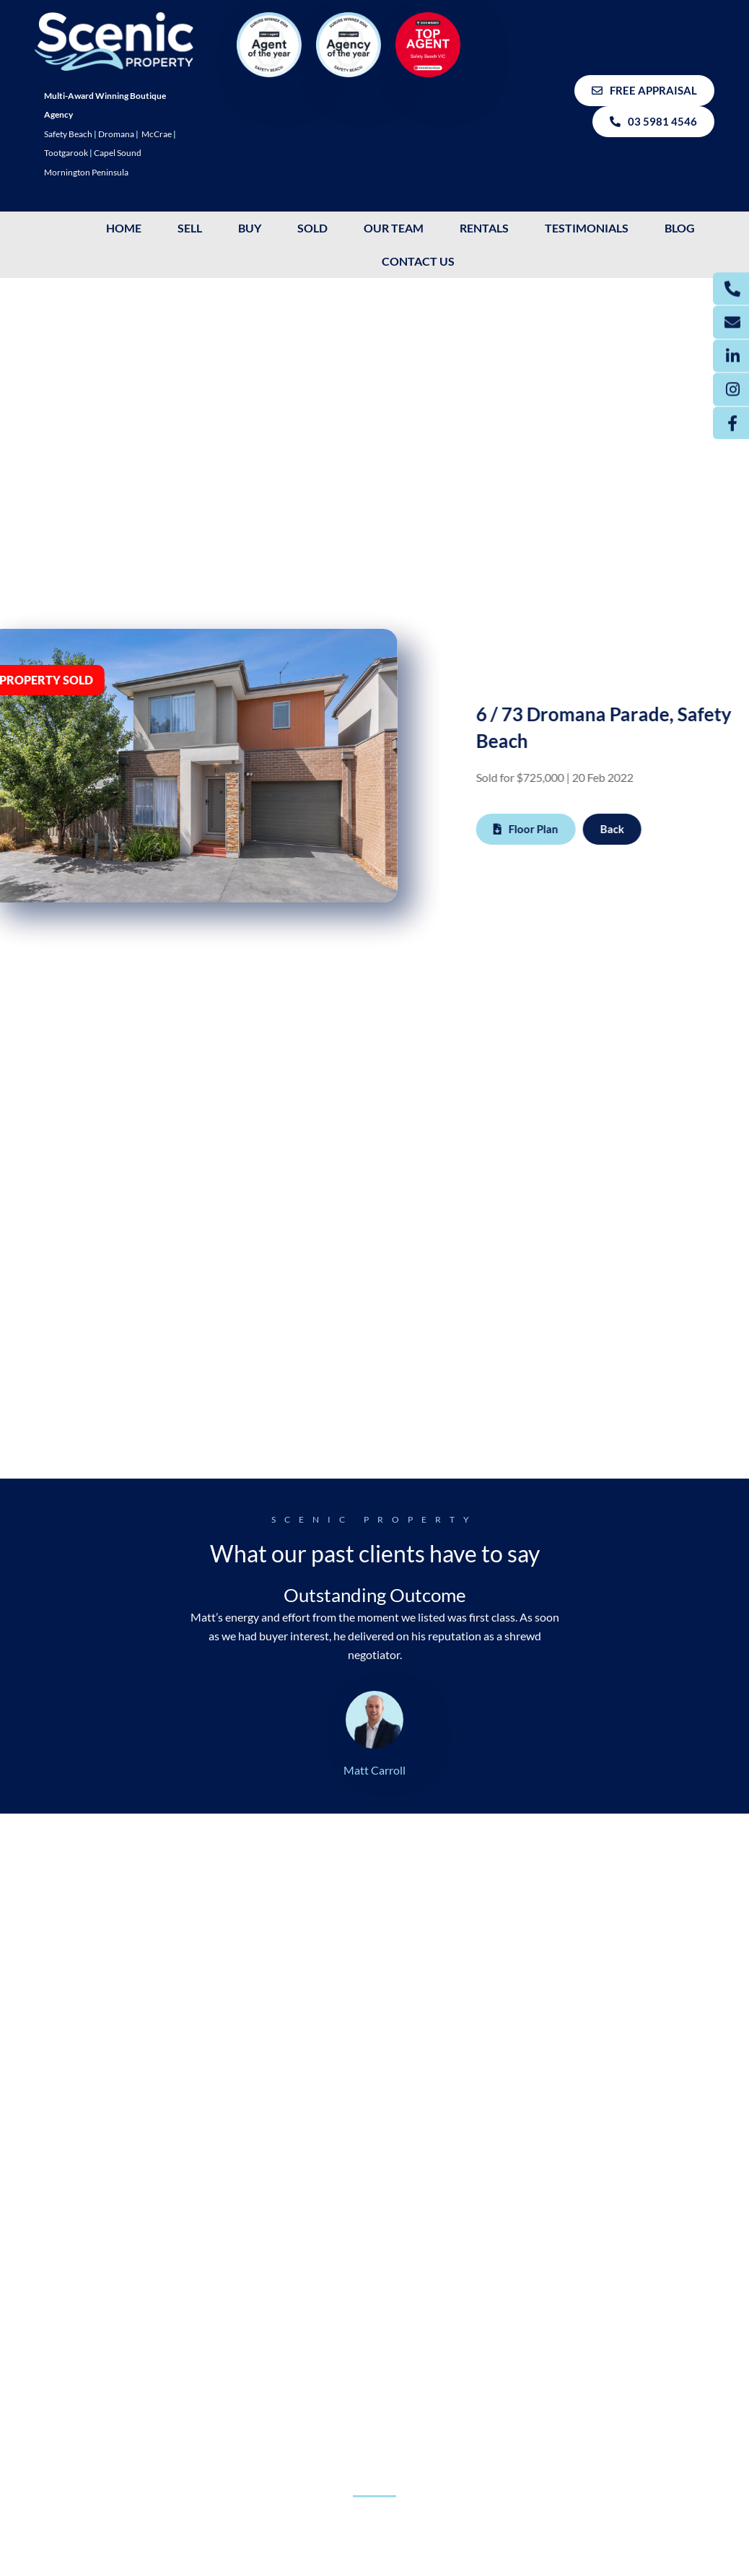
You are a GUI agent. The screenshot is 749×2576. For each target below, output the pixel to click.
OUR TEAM (394, 228)
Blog (680, 228)
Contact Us (418, 261)
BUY (249, 228)
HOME (123, 228)
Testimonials (586, 228)
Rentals (484, 228)
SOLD (312, 228)
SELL (190, 228)
